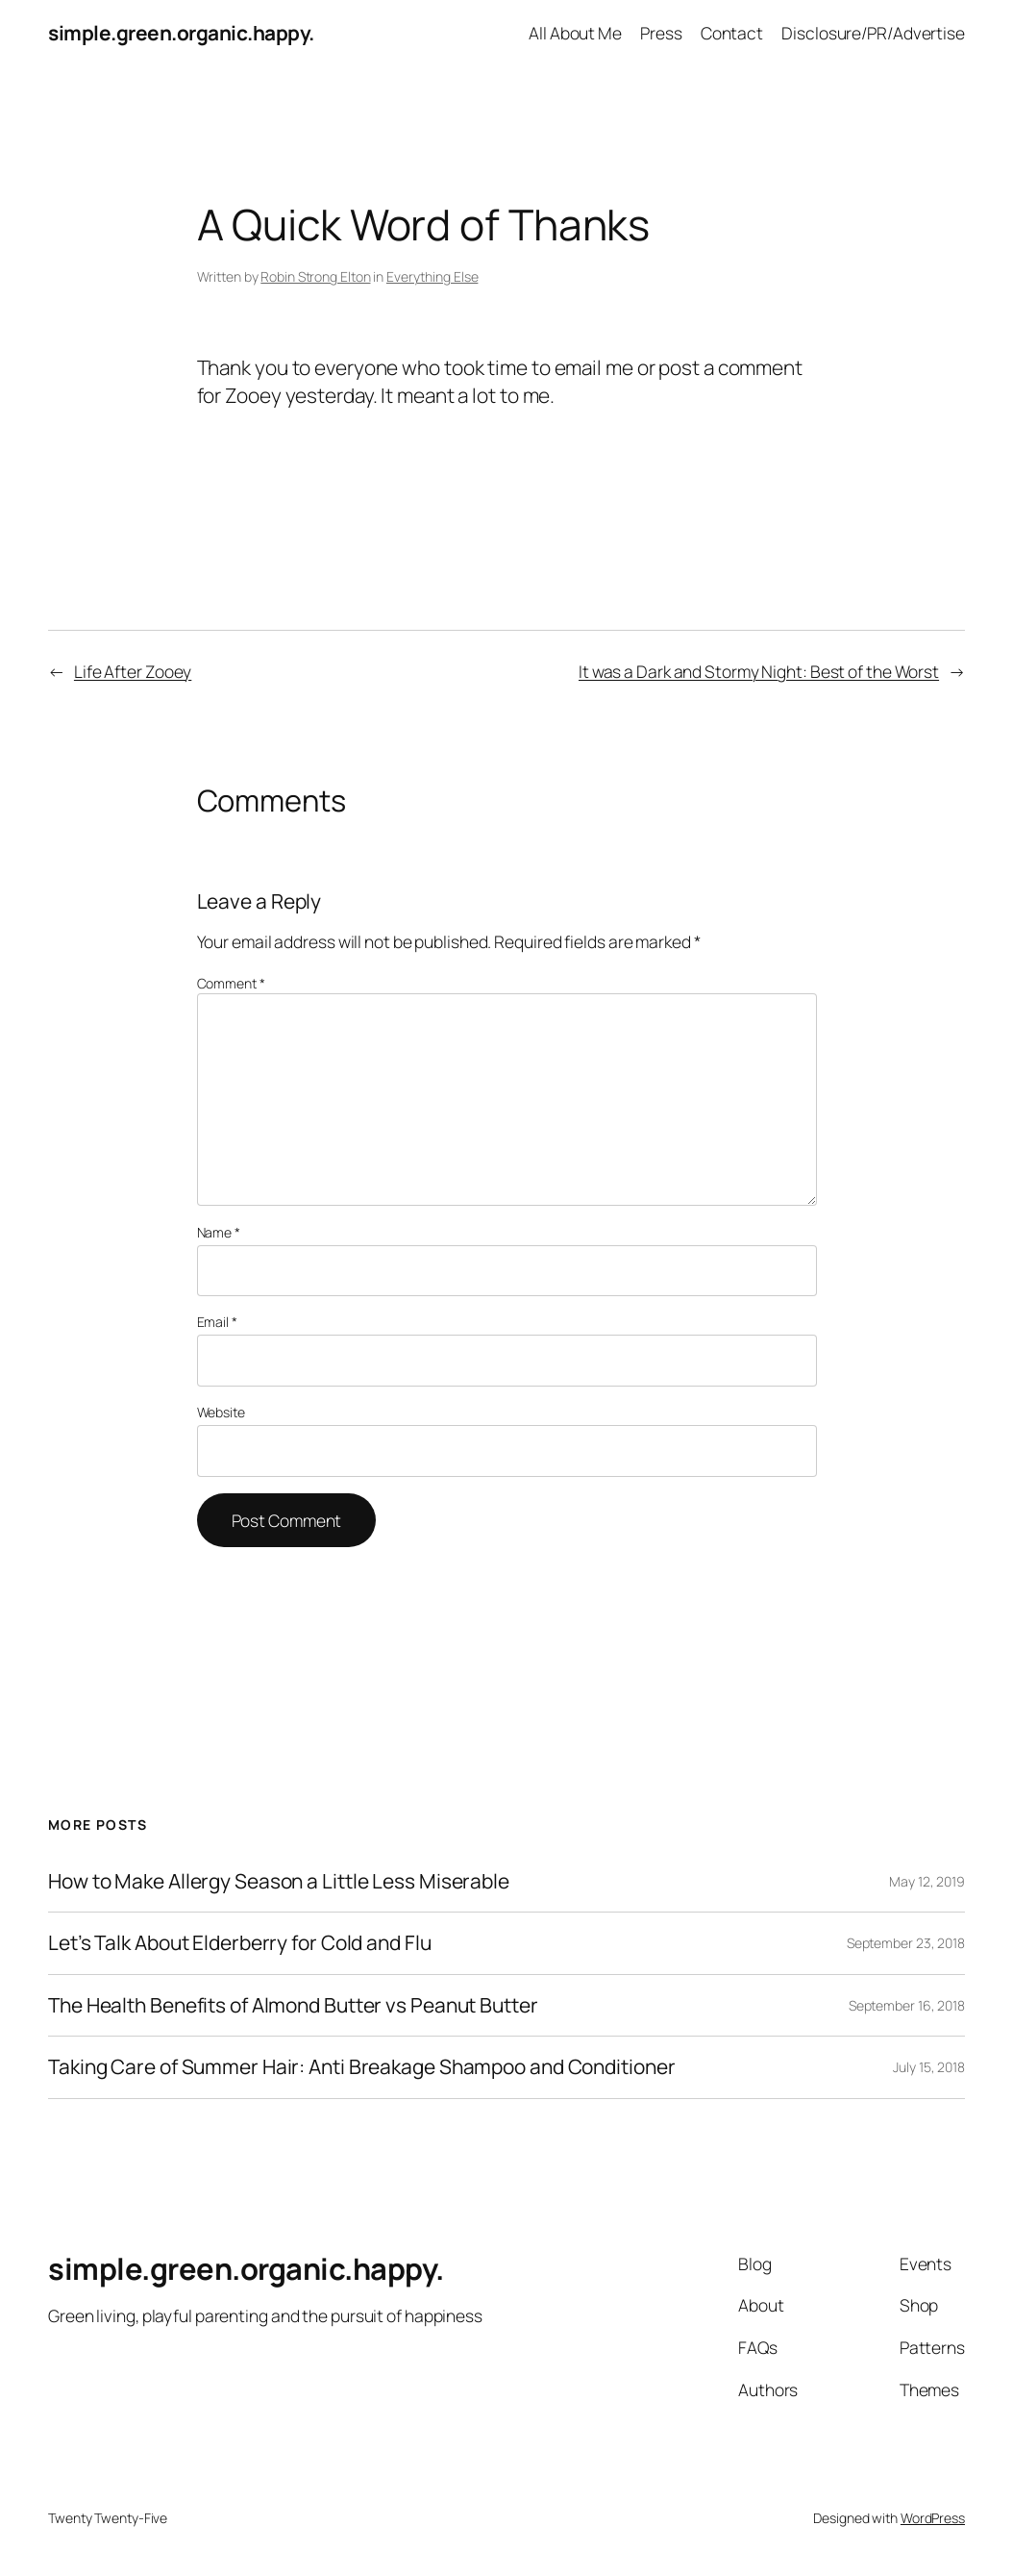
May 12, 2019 (927, 1881)
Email (217, 1322)
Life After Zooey (132, 671)
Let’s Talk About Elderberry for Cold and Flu (240, 1943)
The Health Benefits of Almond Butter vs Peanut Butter (293, 2005)
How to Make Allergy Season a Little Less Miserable (278, 1881)
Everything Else (432, 276)
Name (218, 1232)
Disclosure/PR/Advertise (873, 32)
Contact (732, 32)
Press (661, 32)
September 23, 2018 (906, 1943)
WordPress (933, 2518)
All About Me (575, 32)
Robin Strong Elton (315, 276)
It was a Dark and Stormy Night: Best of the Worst (759, 671)
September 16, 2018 (907, 2005)
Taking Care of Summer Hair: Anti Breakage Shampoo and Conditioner (362, 2067)
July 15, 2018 (929, 2067)
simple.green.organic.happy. (181, 32)
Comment (231, 983)
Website (221, 1412)
